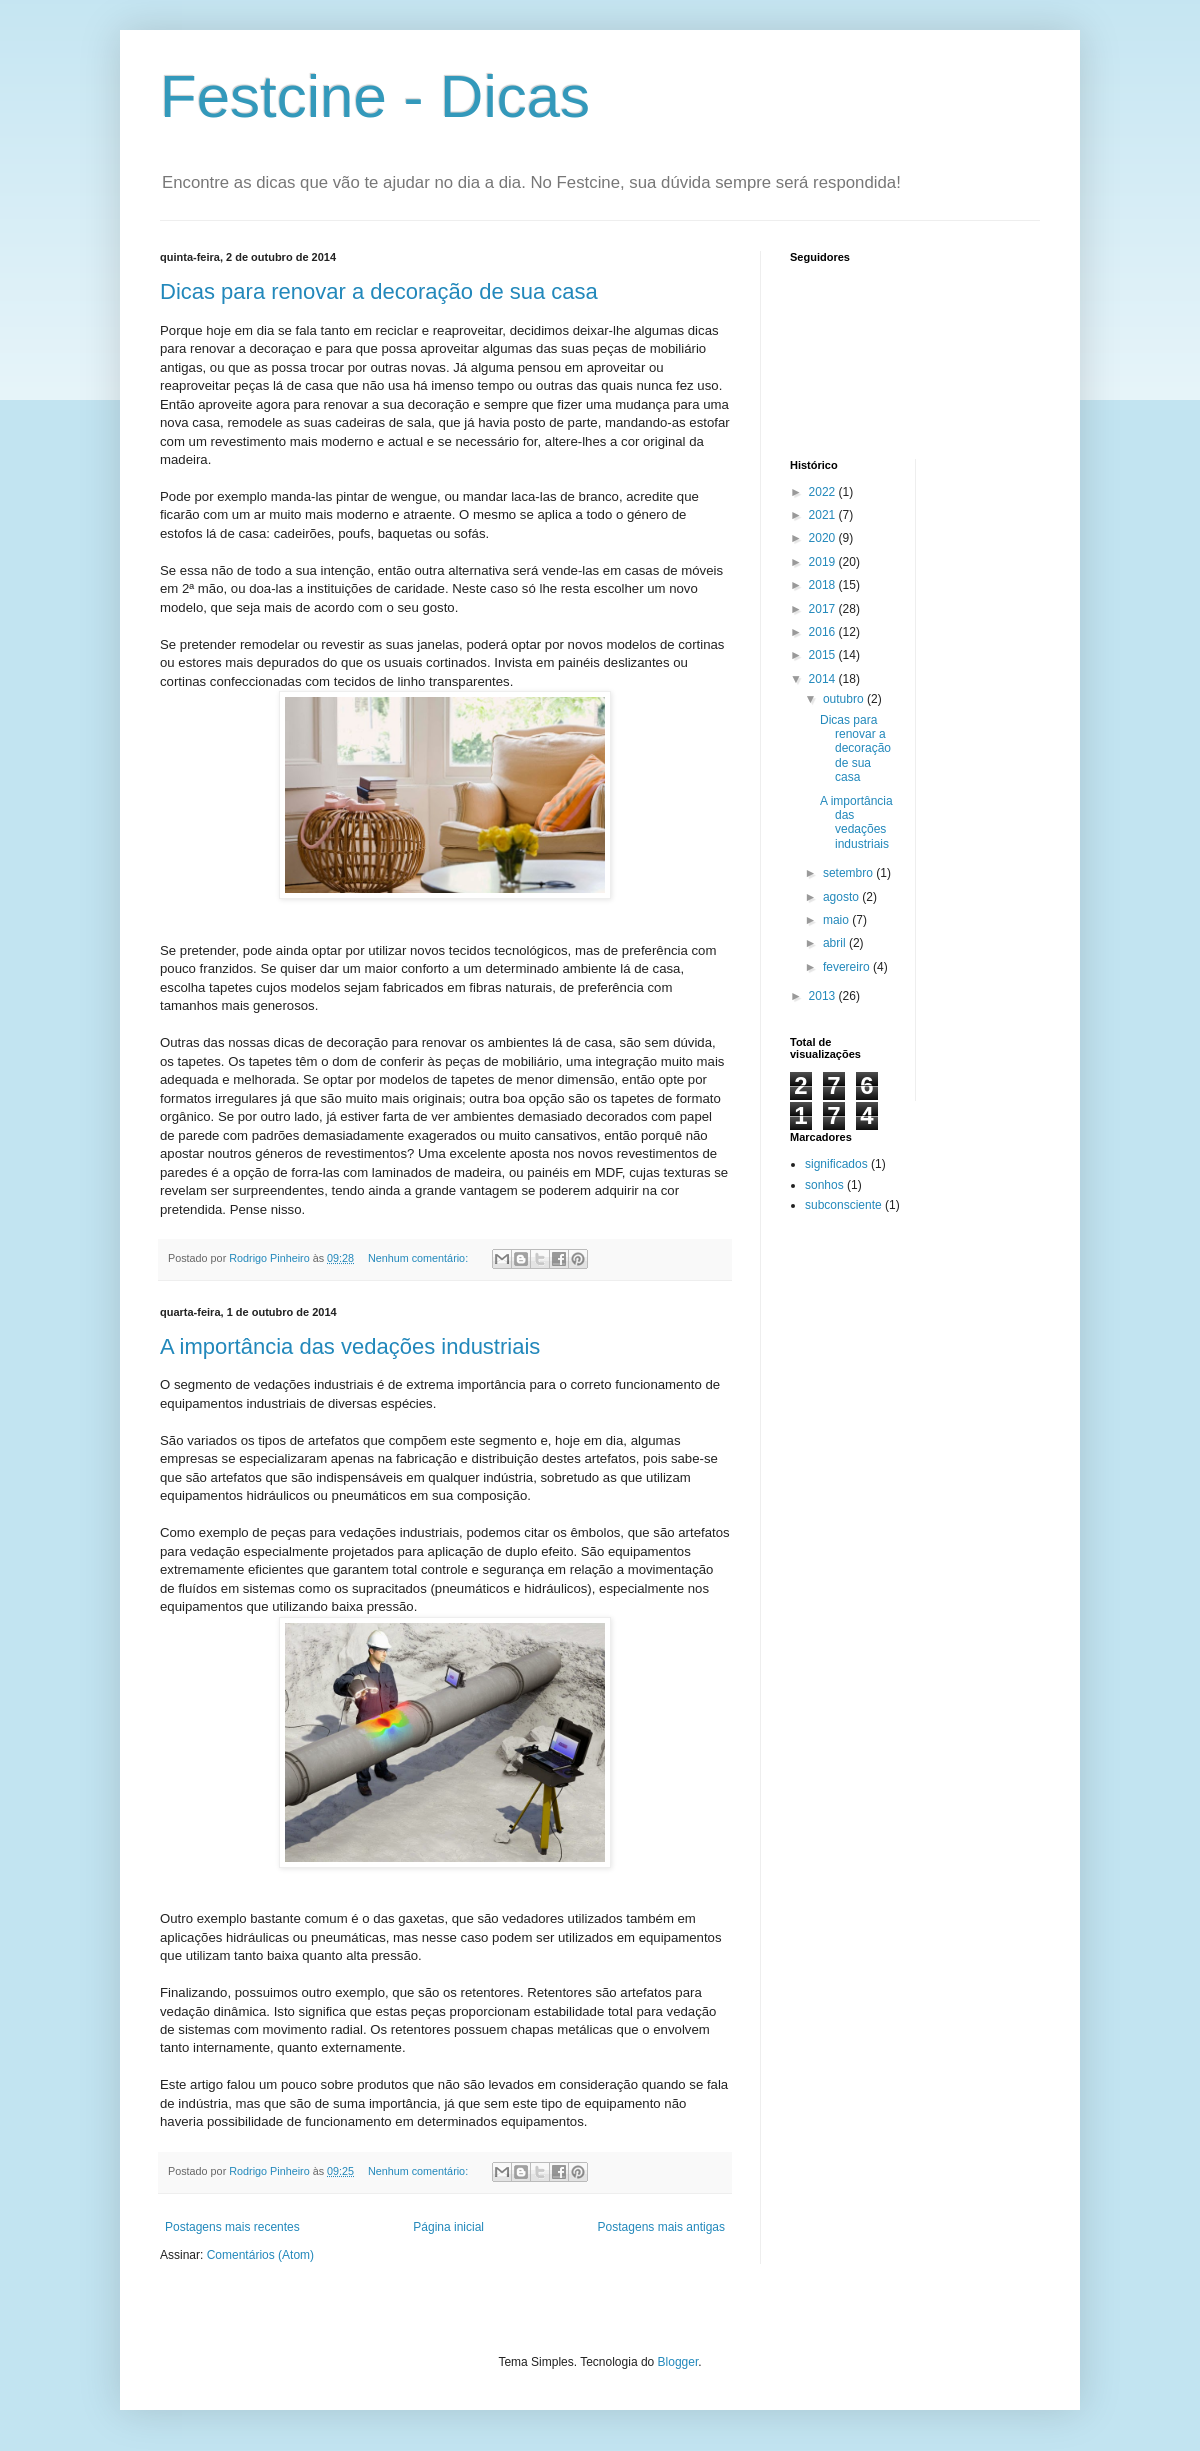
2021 (824, 515)
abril (836, 943)
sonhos (824, 1185)
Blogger (678, 2362)
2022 (824, 492)
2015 (824, 655)
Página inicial (448, 2227)
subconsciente (843, 1205)
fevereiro (848, 967)
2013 (824, 996)
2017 (824, 609)
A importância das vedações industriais (350, 1346)
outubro (845, 699)
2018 (824, 585)
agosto (842, 897)
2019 (824, 562)
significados (836, 1164)
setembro (849, 873)
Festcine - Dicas (375, 96)
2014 (824, 679)
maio (837, 920)
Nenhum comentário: (419, 1258)
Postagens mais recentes (232, 2227)
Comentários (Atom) (260, 2255)
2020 (824, 538)
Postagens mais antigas (661, 2227)
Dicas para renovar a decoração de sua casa (379, 291)
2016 (824, 632)
